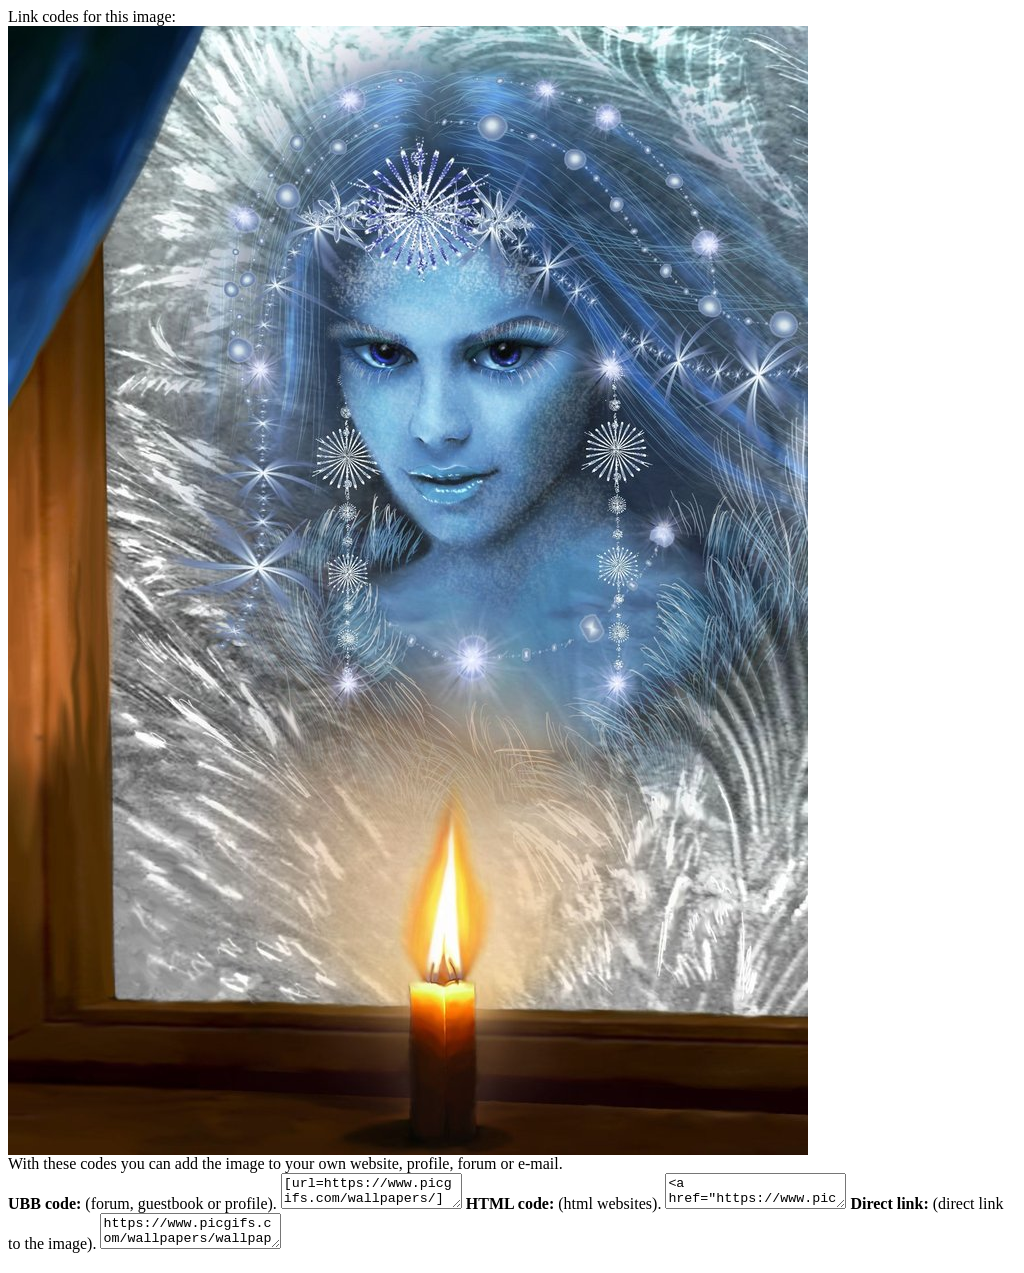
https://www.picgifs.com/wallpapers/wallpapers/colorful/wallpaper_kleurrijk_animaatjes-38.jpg (229, 1240)
